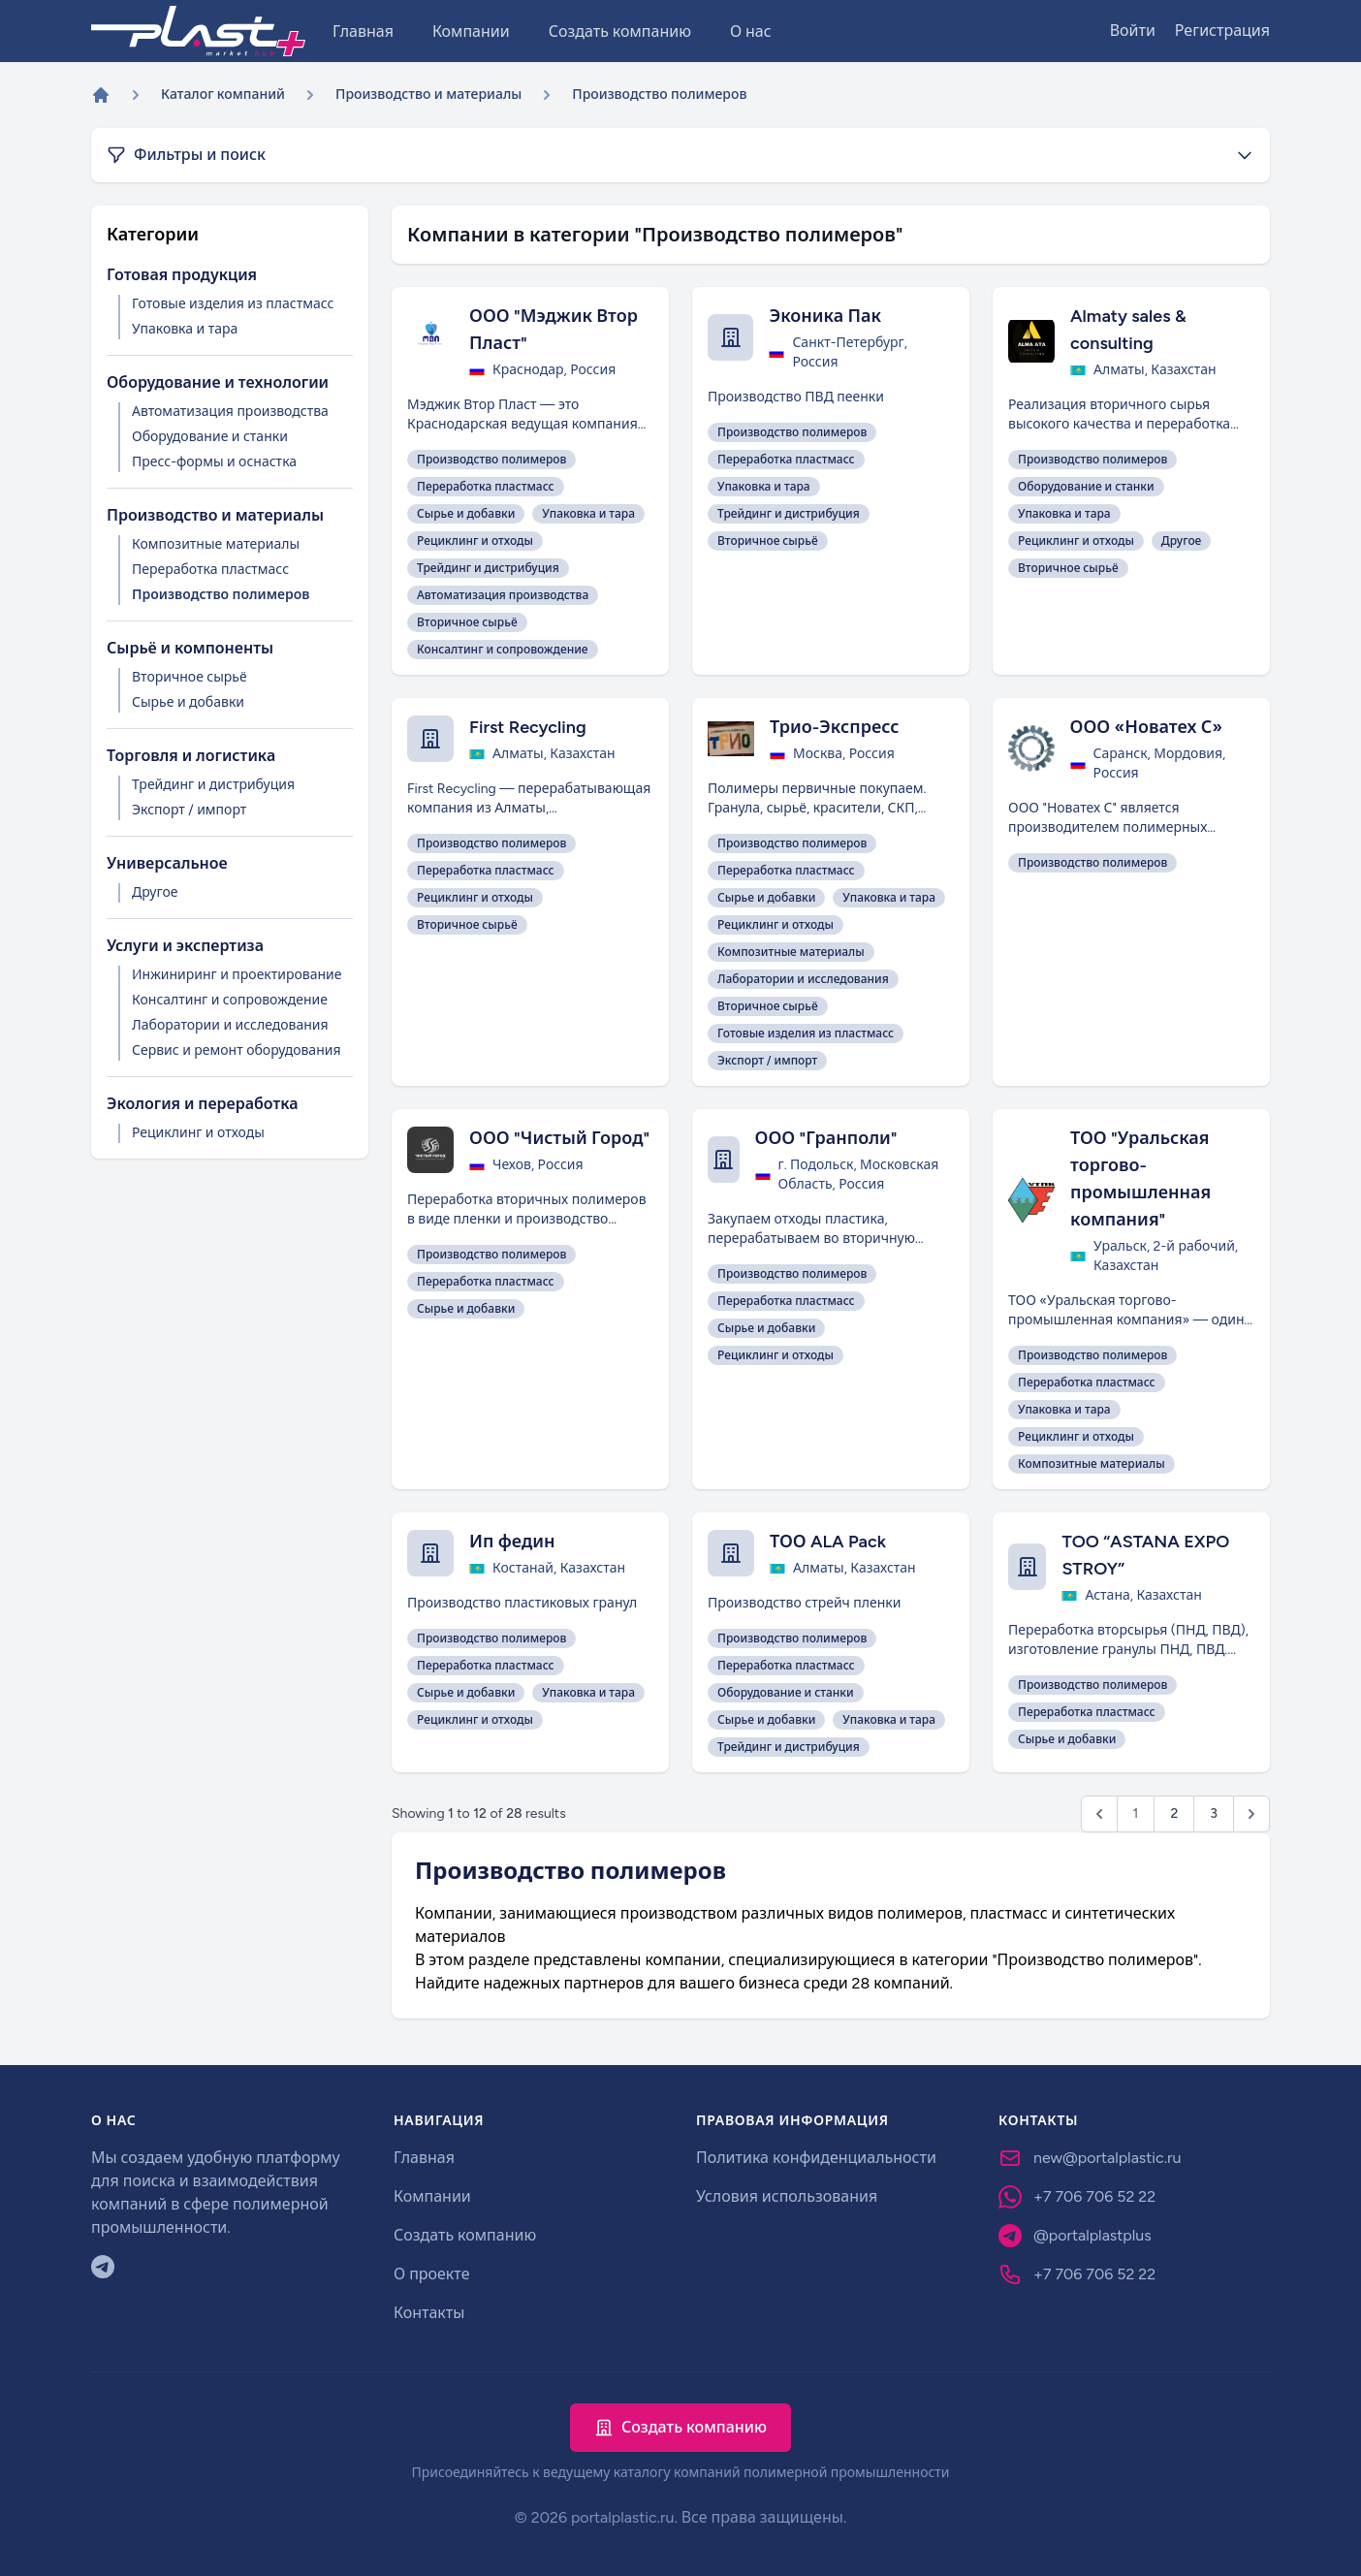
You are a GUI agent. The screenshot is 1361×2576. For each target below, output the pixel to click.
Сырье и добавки (188, 702)
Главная (363, 31)
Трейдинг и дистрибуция (213, 785)
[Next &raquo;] (1251, 1814)
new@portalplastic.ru (1107, 2157)
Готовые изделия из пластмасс (232, 304)
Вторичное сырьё (189, 677)
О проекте (431, 2274)
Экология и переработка (203, 1104)
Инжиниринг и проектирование (237, 975)
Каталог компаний (223, 94)
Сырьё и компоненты (190, 648)
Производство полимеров (220, 595)
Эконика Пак (825, 316)
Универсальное (167, 863)
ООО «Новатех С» (1146, 727)
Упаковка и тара (184, 329)
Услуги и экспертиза (185, 946)
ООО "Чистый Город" (559, 1138)
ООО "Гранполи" (826, 1138)
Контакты (429, 2313)
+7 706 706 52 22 (1094, 2196)
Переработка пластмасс (210, 569)
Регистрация (1222, 30)
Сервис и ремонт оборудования (236, 1050)
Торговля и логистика (191, 756)
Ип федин (512, 1541)
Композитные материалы (216, 544)
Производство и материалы (428, 94)
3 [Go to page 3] (1214, 1813)
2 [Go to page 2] (1174, 1813)
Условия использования (786, 2196)
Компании (471, 31)
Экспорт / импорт (189, 810)
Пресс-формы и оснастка (214, 462)
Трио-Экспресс (834, 727)
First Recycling (527, 727)
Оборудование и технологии (218, 382)
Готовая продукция (182, 275)
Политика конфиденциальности (816, 2157)
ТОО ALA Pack (828, 1541)
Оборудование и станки (210, 437)
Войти (1132, 30)
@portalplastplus (1092, 2235)
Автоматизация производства (230, 411)
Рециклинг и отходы (198, 1133)
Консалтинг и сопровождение (230, 1000)
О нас (751, 31)
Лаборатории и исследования (230, 1025)
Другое (154, 892)
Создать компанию (620, 31)
